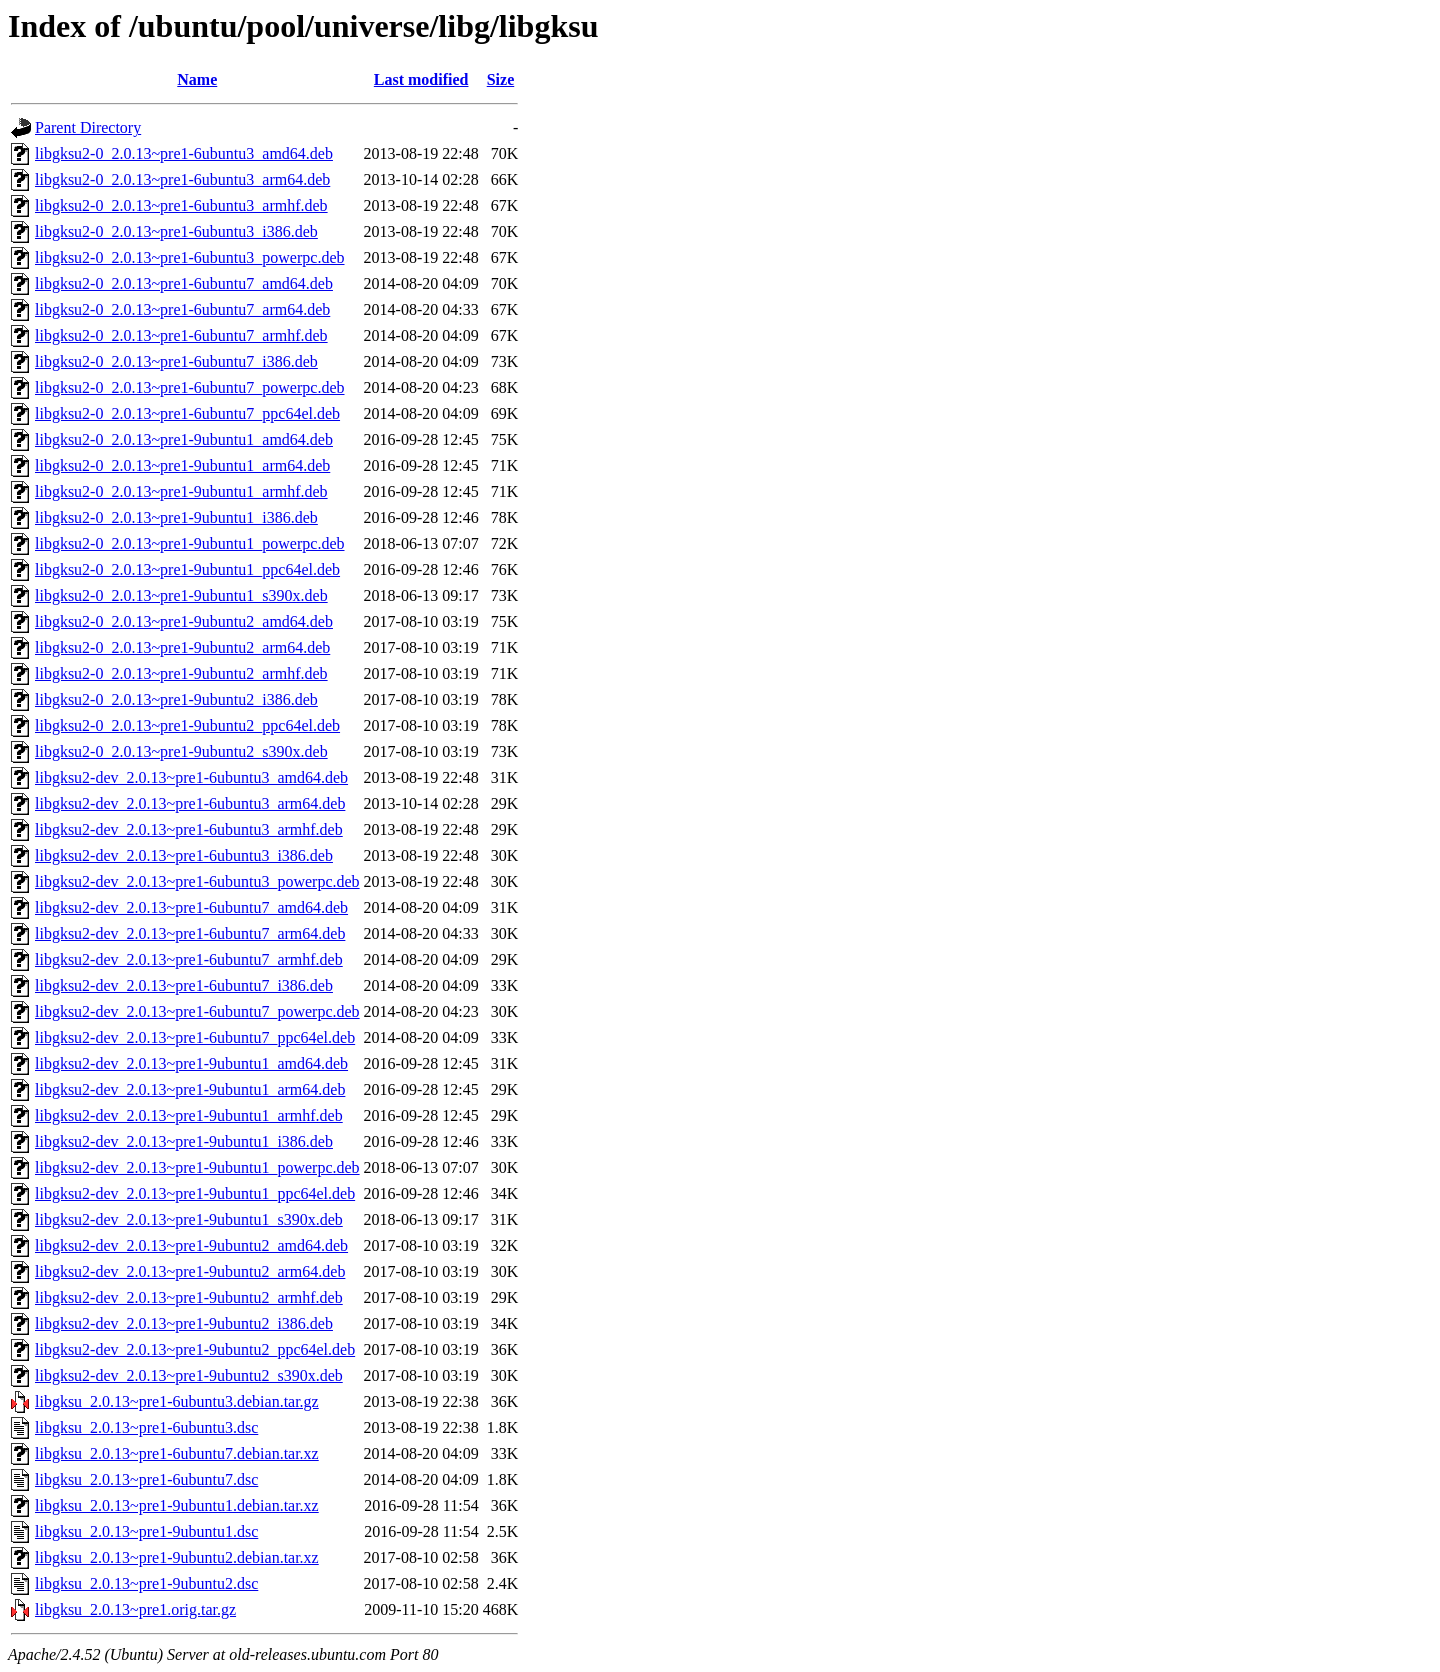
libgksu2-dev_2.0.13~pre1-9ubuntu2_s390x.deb (189, 1375)
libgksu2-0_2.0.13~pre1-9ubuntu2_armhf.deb (181, 673)
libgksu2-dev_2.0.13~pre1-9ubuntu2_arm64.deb (190, 1271)
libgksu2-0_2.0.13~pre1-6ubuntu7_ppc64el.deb (187, 413)
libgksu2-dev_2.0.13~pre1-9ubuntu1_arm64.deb (190, 1089)
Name (197, 79)
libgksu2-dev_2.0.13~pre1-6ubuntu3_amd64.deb (191, 777)
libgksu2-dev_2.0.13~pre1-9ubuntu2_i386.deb (184, 1323)
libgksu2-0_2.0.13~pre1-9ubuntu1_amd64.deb (184, 439)
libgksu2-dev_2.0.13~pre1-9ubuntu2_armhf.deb (189, 1297)
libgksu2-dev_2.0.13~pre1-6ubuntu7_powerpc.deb (197, 1011)
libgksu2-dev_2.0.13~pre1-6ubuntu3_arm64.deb (190, 803)
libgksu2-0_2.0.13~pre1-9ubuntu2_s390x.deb (181, 751)
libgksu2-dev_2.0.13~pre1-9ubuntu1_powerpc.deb (197, 1167)
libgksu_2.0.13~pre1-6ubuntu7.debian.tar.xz (177, 1453)
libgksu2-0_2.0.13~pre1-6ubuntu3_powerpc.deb (190, 257)
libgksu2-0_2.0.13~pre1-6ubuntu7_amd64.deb (184, 283)
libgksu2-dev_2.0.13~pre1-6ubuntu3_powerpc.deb (197, 881)
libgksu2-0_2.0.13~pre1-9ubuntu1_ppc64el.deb (187, 569)
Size (501, 79)
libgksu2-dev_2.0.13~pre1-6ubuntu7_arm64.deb (190, 933)
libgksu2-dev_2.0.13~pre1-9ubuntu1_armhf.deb (189, 1115)
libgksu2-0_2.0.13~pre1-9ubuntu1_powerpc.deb (190, 543)
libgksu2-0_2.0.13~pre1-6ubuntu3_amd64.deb (184, 153)
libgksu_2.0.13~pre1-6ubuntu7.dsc (146, 1479)
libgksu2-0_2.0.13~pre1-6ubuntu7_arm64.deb (182, 309)
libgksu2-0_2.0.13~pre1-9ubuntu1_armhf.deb (181, 491)
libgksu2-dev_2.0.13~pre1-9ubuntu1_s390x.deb (189, 1219)
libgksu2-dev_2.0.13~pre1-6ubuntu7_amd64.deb (191, 907)
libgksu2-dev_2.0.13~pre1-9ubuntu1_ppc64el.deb (195, 1193)
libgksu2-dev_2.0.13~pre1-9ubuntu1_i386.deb (184, 1141)
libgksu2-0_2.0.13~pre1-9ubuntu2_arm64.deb (182, 647)
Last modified (421, 79)
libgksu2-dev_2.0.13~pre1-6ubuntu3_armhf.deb (189, 829)
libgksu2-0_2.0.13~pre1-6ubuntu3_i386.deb (176, 231)
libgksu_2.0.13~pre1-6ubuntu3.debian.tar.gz (177, 1401)
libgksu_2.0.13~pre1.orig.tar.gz (135, 1609)
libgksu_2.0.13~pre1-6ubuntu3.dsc (146, 1427)
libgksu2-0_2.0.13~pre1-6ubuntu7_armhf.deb (181, 335)
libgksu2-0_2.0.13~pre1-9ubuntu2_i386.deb (176, 699)
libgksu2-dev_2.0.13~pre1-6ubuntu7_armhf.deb (189, 959)
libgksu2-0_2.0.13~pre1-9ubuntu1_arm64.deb (182, 465)
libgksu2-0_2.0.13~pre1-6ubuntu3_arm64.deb (182, 179)
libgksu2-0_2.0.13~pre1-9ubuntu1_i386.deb (176, 517)
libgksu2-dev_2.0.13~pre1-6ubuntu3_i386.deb (184, 855)
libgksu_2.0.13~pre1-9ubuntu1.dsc (146, 1531)
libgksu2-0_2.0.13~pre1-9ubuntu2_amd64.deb (184, 621)
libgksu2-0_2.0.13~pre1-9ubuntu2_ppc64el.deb (187, 725)
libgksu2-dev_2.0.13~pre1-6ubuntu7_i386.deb (184, 985)
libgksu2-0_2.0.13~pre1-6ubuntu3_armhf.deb (181, 205)
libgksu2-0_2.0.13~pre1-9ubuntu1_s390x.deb (181, 595)
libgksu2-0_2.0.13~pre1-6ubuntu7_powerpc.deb (190, 387)
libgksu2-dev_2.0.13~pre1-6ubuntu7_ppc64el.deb (195, 1037)
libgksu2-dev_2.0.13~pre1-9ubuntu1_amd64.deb (191, 1063)
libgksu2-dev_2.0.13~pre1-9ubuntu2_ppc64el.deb (195, 1349)
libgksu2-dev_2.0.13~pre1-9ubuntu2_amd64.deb (191, 1245)
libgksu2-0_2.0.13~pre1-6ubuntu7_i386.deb (176, 361)
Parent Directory (88, 127)
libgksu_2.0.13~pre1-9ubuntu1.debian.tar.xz (177, 1505)
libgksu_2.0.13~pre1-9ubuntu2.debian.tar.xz (177, 1557)
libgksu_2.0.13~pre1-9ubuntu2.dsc (146, 1583)
